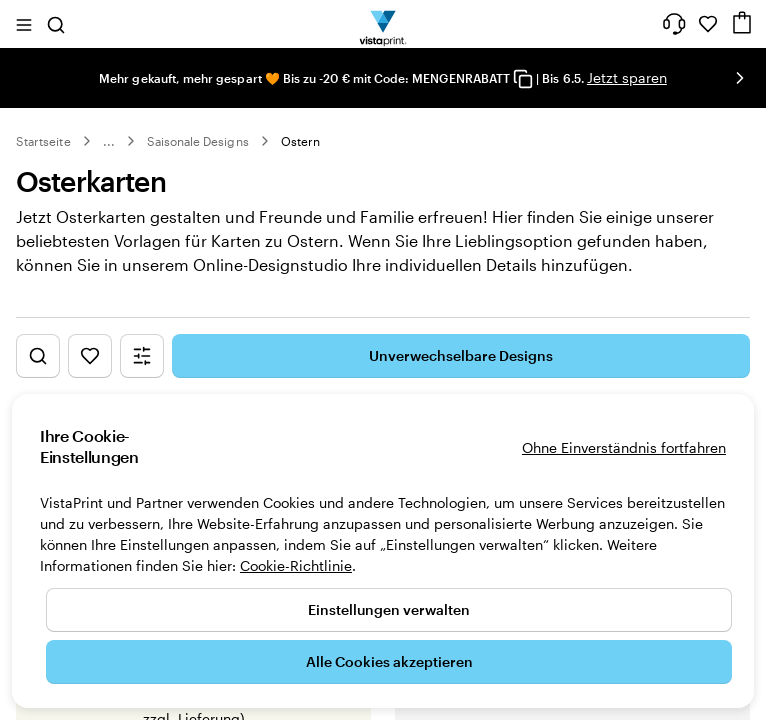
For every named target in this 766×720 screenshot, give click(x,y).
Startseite (43, 141)
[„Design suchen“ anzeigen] (38, 377)
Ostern (300, 141)
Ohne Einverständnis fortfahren (624, 447)
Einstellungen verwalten (389, 609)
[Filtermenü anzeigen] (142, 377)
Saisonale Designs (198, 141)
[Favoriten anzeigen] (90, 377)
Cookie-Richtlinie (296, 565)
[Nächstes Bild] (740, 78)
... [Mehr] (109, 141)
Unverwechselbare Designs (461, 376)
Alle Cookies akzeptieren (389, 661)
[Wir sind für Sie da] (674, 24)
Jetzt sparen (627, 77)
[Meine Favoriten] (708, 24)
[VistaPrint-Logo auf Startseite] (383, 24)
